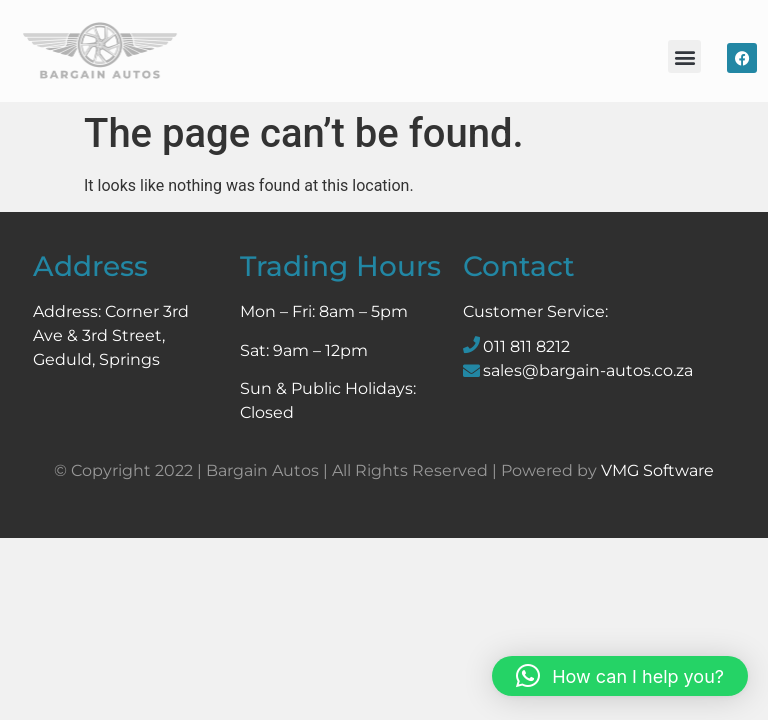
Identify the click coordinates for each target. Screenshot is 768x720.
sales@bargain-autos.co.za (588, 370)
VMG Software (657, 470)
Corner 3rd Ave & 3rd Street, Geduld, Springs (111, 335)
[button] (684, 56)
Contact (519, 266)
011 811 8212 (526, 346)
